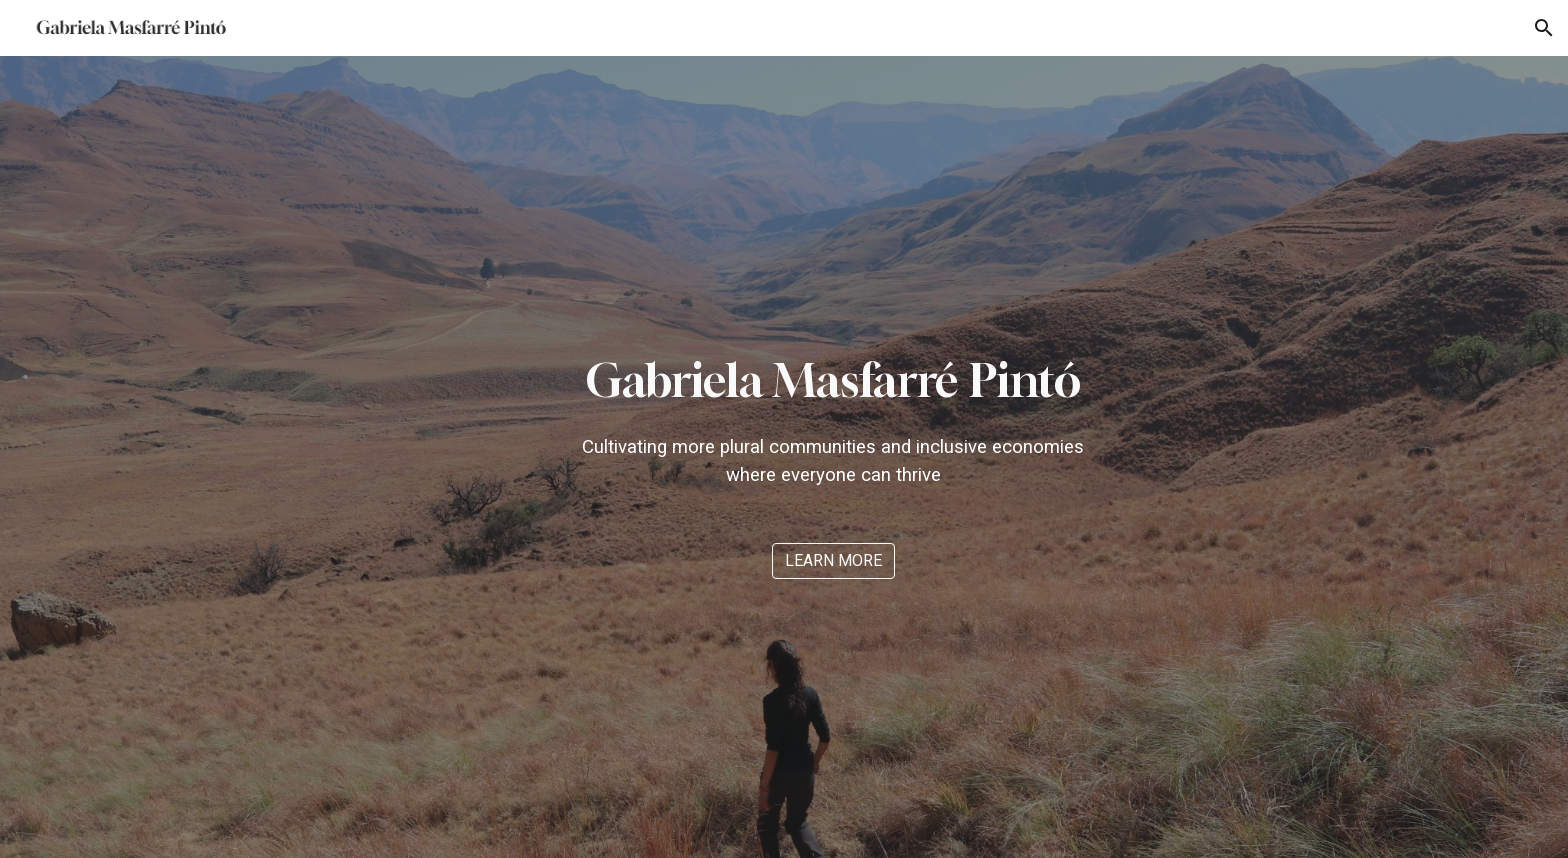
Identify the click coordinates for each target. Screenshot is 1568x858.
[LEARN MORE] (833, 560)
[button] (1544, 28)
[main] (833, 418)
